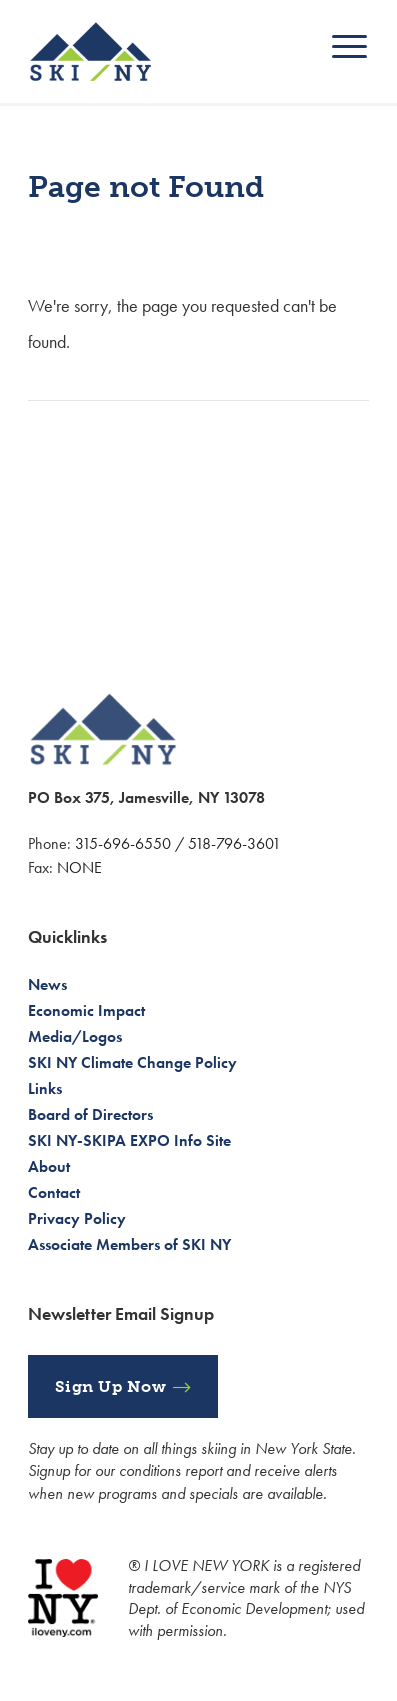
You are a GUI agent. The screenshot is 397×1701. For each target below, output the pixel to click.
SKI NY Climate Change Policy (132, 1062)
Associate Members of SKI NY (129, 1244)
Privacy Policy (77, 1218)
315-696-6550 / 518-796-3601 (178, 843)
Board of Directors (90, 1114)
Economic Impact (86, 1010)
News (47, 984)
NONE (79, 867)
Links (45, 1088)
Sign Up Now (111, 1386)
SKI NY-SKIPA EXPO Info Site (129, 1140)
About (49, 1166)
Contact (54, 1192)
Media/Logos (75, 1036)
